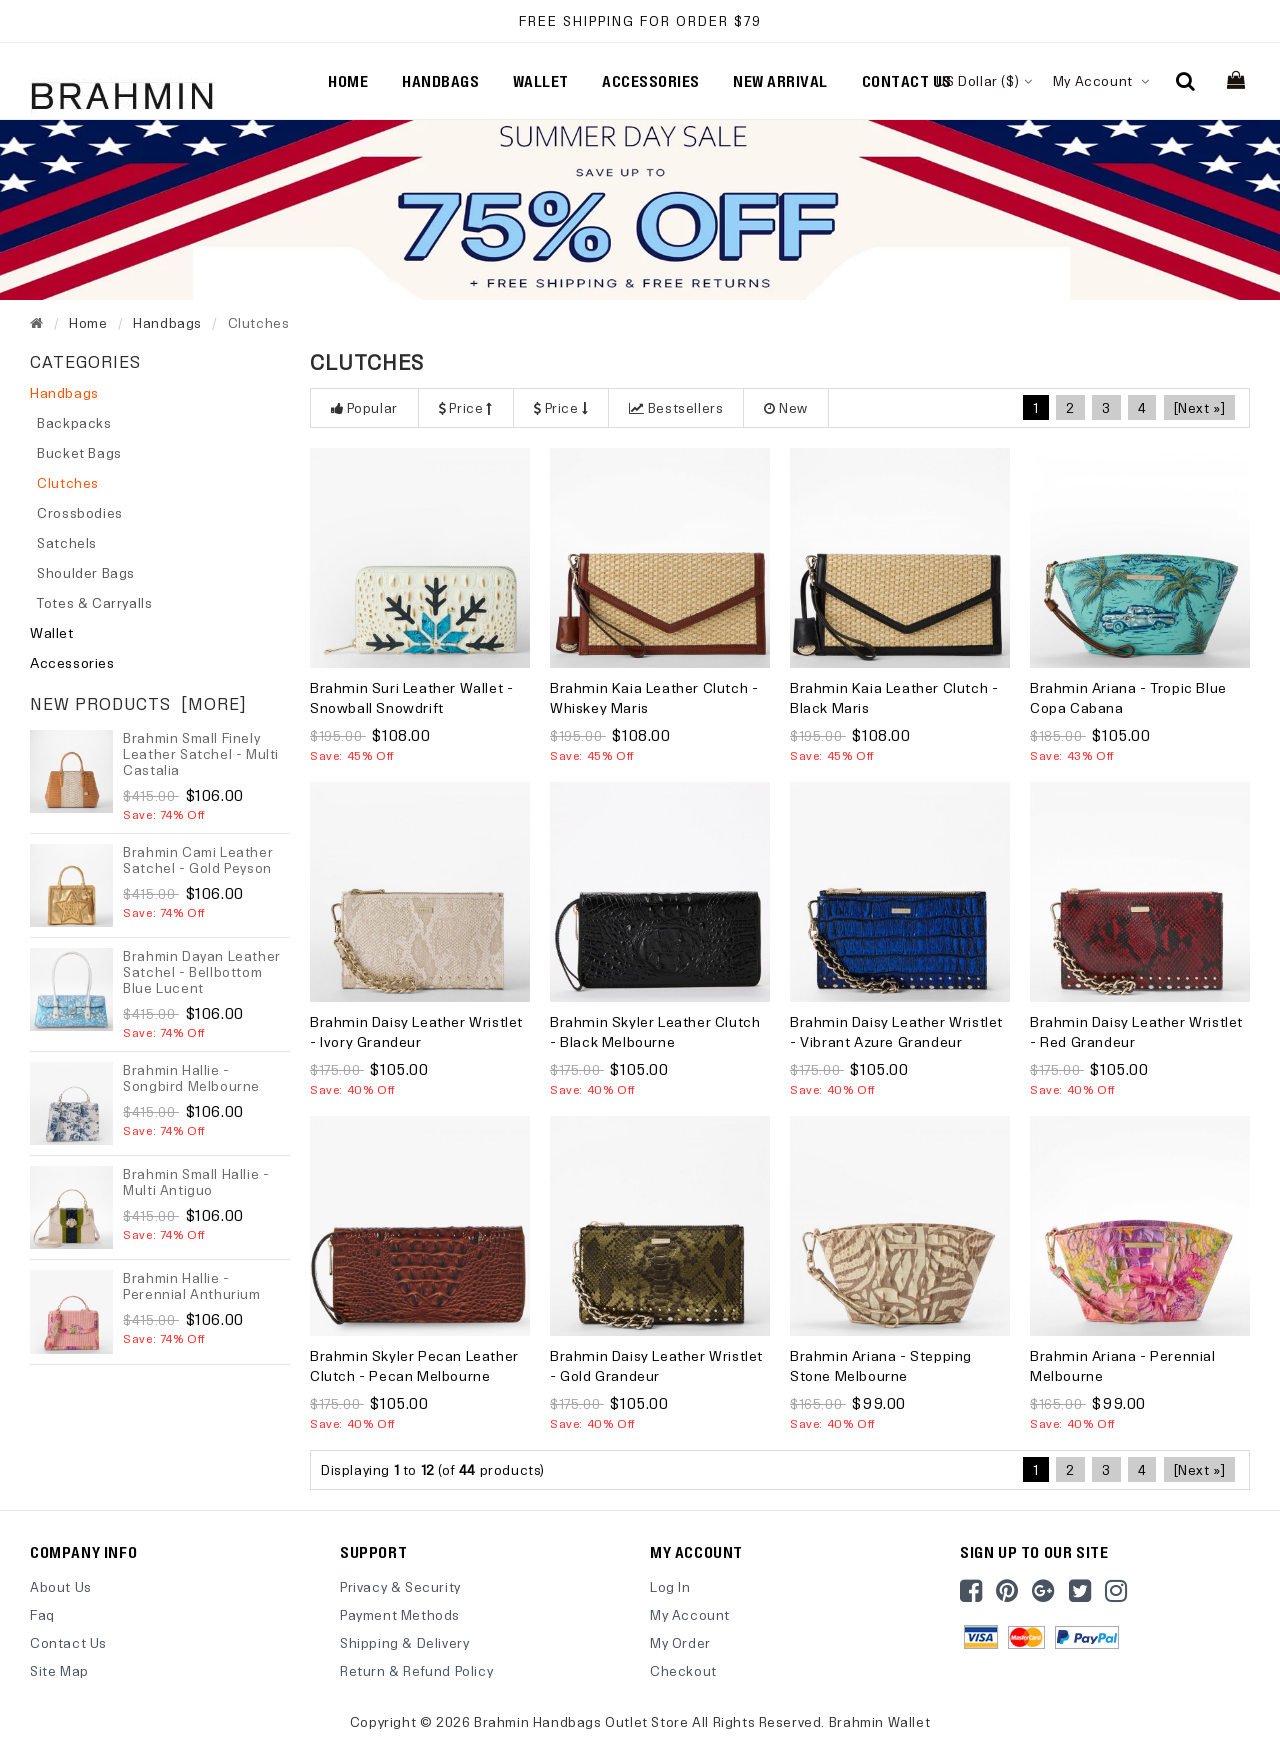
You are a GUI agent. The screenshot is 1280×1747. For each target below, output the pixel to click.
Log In (670, 1586)
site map (59, 1670)
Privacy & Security (400, 1586)
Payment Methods (400, 1614)
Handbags (167, 322)
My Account (1101, 80)
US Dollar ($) (984, 80)
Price (466, 407)
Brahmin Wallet (879, 1720)
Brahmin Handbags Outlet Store (581, 1720)
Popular (364, 407)
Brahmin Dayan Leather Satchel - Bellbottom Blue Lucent (202, 971)
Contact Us (68, 1642)
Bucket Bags (76, 452)
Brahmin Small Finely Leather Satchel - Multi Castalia (201, 753)
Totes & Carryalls (91, 602)
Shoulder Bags (82, 572)
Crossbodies (76, 512)
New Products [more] (138, 703)
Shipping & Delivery (404, 1642)
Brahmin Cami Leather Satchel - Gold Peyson (198, 859)
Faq (42, 1614)
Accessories (72, 662)
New (785, 407)
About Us (61, 1586)
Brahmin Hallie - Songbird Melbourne (191, 1077)
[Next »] (1200, 407)
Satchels (63, 542)
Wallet (52, 632)
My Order (680, 1642)
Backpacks (71, 422)
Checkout (683, 1670)
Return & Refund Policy (416, 1670)
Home (348, 81)
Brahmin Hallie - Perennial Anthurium (191, 1285)
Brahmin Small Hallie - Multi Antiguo (196, 1181)
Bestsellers (676, 407)
